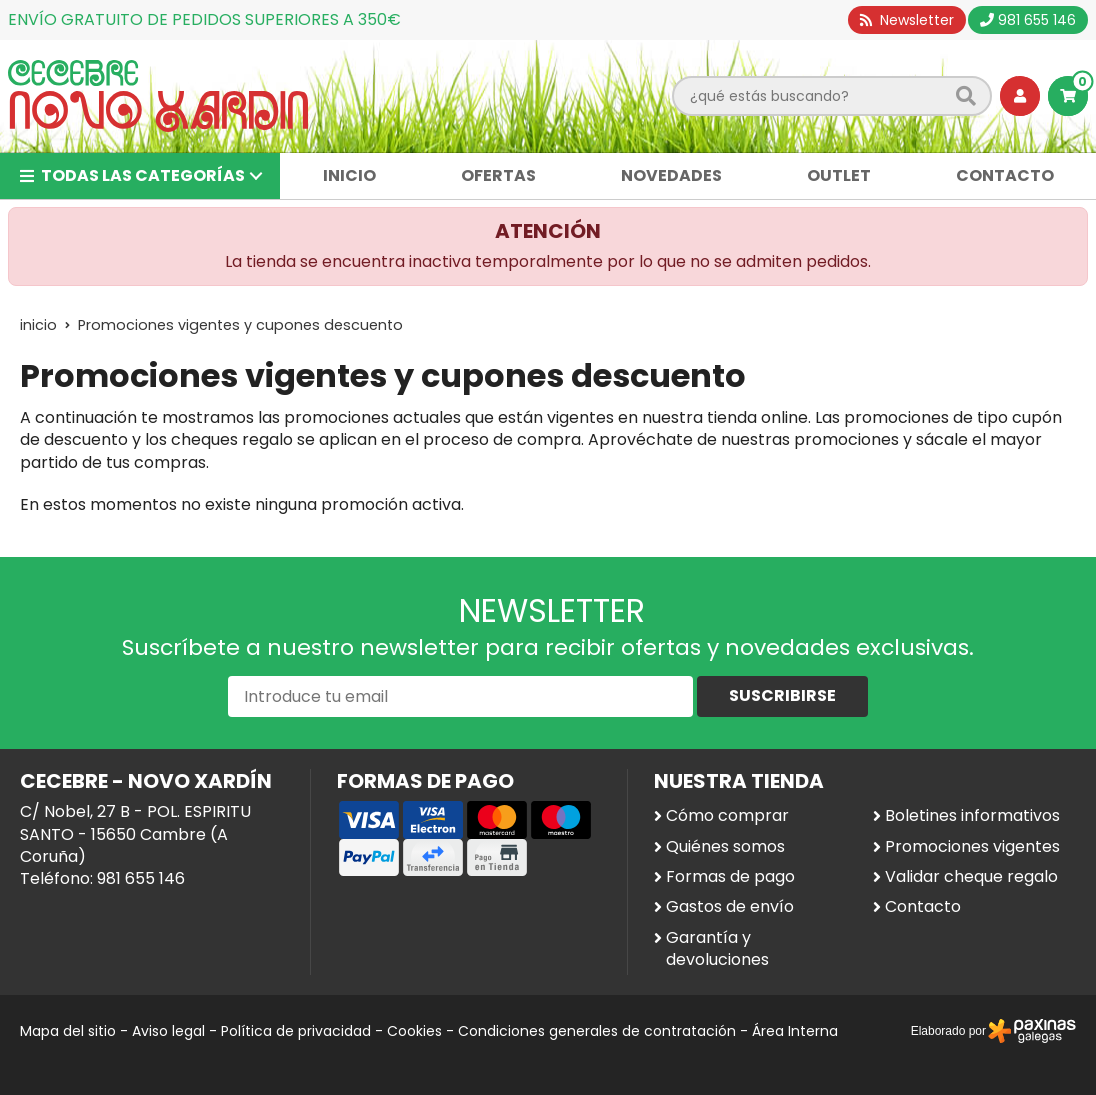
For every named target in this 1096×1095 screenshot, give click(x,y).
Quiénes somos (725, 847)
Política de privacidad (296, 1031)
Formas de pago (730, 877)
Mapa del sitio (68, 1031)
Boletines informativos (972, 816)
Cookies (414, 1031)
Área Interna (795, 1031)
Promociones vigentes (972, 847)
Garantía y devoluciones (717, 949)
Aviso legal (168, 1031)
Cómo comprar (727, 816)
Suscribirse (782, 695)
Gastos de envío (730, 907)
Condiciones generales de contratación (597, 1031)
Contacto (923, 907)
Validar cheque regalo (971, 877)
